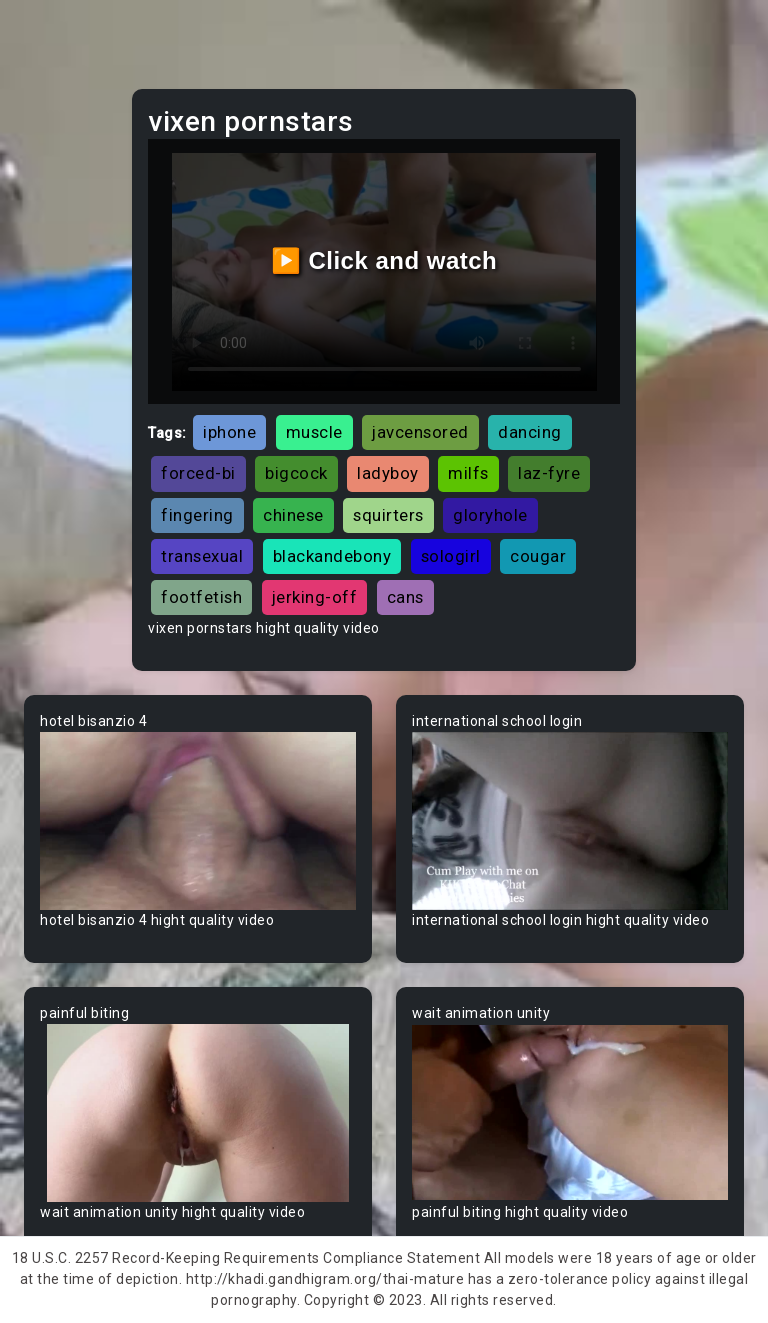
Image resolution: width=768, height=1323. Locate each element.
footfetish (201, 597)
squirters (388, 515)
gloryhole (490, 515)
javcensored (420, 432)
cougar (538, 556)
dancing (530, 432)
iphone (229, 432)
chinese (293, 515)
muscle (314, 432)
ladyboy (388, 473)
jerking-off (315, 597)
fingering (197, 515)
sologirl (451, 556)
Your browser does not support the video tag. (198, 821)
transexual (202, 556)
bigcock (296, 473)
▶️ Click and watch (384, 260)
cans (405, 597)
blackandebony (332, 556)
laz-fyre (549, 473)
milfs (468, 473)
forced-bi (198, 473)
